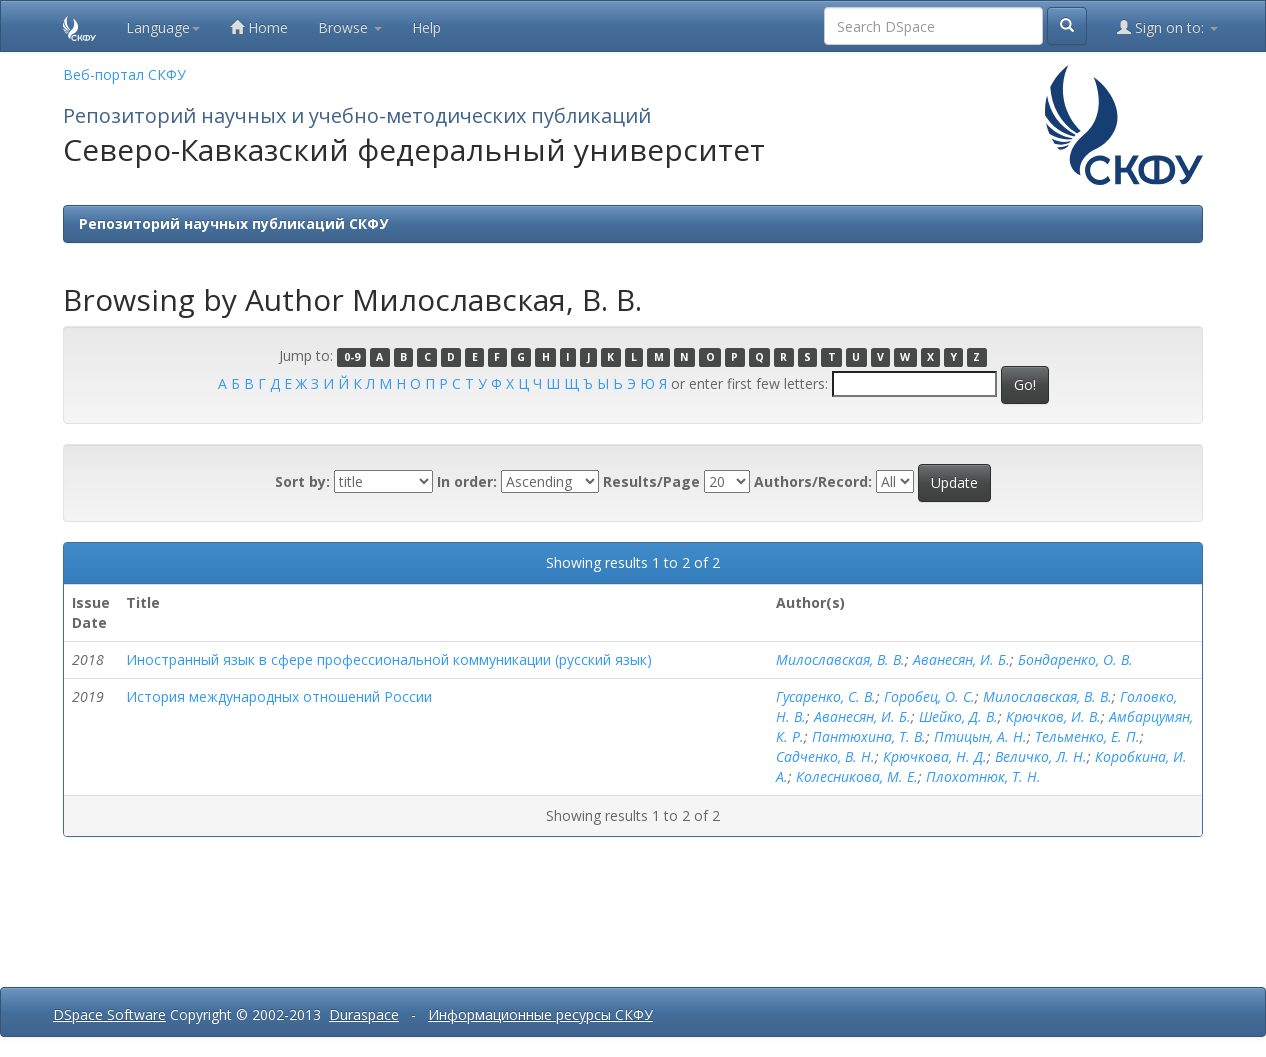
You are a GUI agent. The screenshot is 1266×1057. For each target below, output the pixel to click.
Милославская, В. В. (840, 659)
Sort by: (302, 481)
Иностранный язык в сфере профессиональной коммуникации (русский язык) (389, 659)
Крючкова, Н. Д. (935, 756)
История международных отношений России (279, 696)
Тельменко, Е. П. (1087, 736)
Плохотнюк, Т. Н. (983, 776)
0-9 (352, 357)
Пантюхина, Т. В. (869, 736)
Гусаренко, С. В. (826, 696)
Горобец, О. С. (929, 696)
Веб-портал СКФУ (124, 74)
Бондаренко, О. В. (1075, 659)
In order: (467, 481)
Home (259, 27)
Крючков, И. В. (1053, 716)
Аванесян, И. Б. (961, 659)
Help (426, 27)
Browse (350, 27)
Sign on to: (1167, 27)
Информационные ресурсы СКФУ (540, 1014)
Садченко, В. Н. (825, 756)
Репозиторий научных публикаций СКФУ (233, 223)
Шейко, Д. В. (958, 716)
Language (163, 27)
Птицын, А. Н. (980, 736)
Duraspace (364, 1014)
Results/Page (651, 481)
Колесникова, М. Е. (857, 776)
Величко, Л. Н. (1041, 756)
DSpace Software (109, 1014)
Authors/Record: (813, 481)
